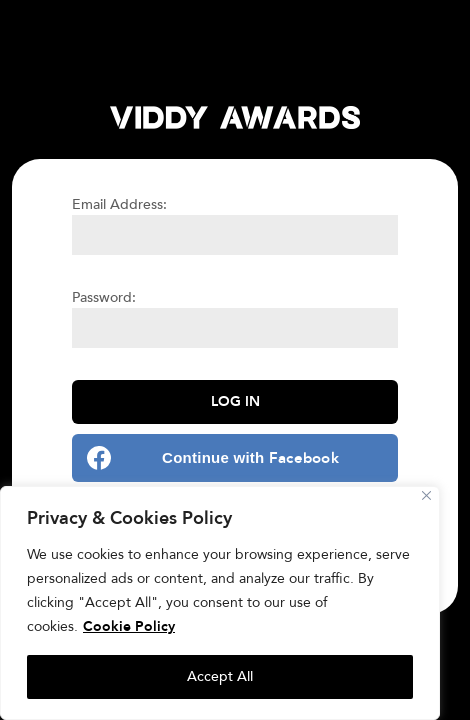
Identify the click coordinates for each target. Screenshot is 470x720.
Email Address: (119, 204)
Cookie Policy (129, 626)
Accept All (220, 676)
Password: (104, 297)
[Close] (426, 495)
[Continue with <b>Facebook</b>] (235, 458)
